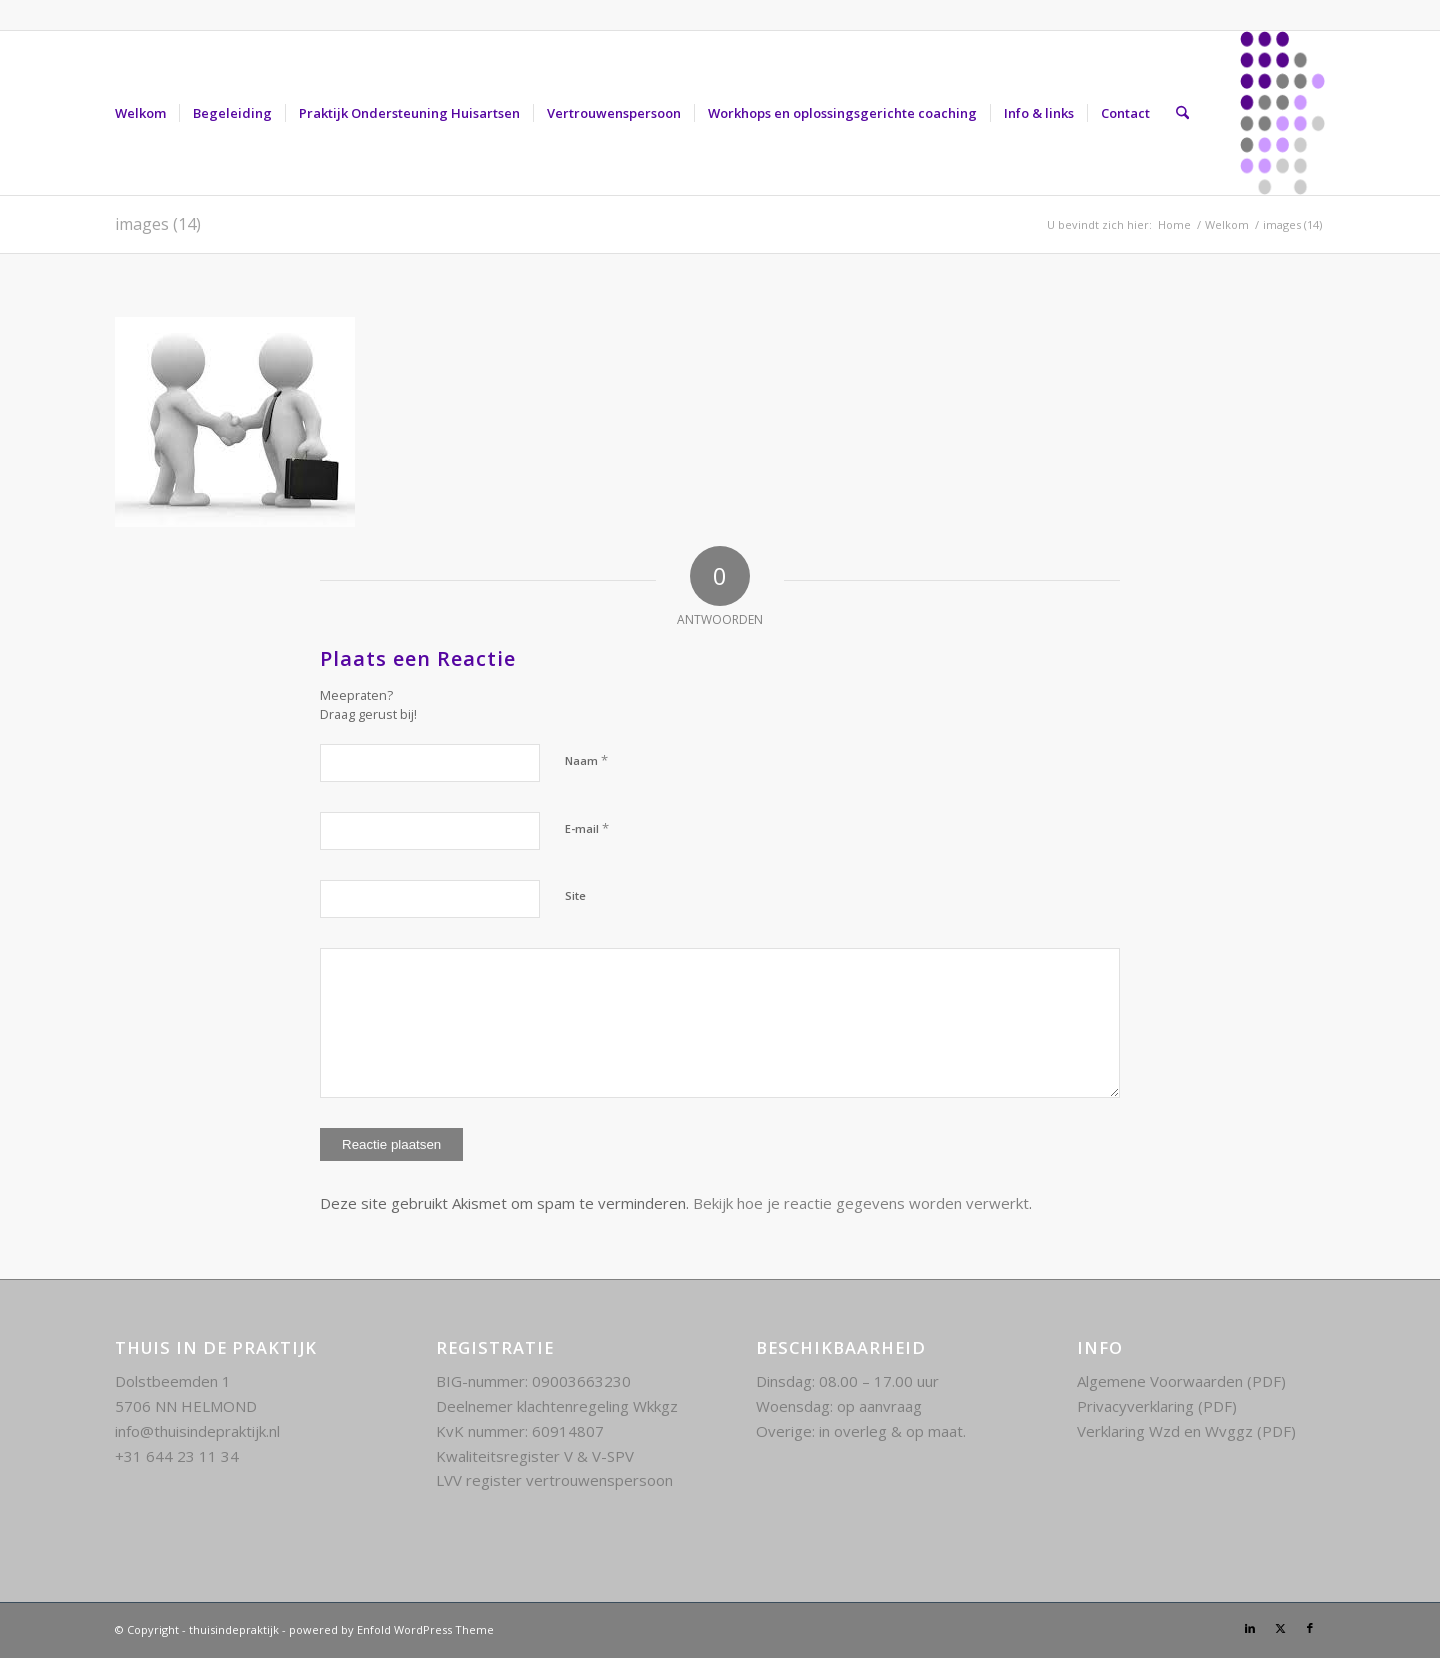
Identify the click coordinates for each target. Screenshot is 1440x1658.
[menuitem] (140, 113)
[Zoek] (1182, 113)
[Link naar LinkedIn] (1250, 1628)
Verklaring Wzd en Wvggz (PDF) (1186, 1431)
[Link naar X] (1280, 1628)
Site (575, 895)
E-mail (587, 828)
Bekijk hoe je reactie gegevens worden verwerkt (861, 1203)
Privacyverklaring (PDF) (1157, 1406)
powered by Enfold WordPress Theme (391, 1629)
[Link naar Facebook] (1310, 1628)
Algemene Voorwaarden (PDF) (1181, 1381)
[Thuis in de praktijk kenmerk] (1282, 113)
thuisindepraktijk (234, 1629)
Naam (586, 760)
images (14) (158, 224)
